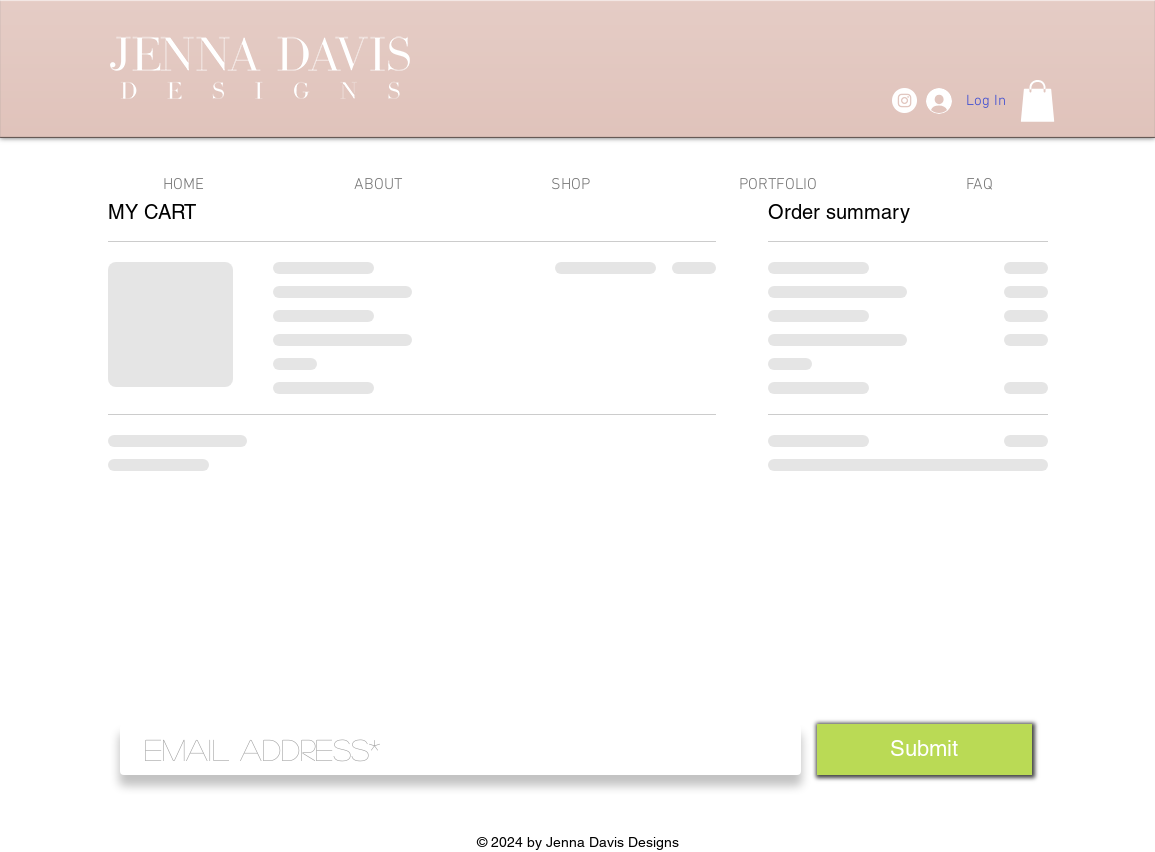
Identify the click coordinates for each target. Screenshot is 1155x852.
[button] (1037, 101)
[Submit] (924, 749)
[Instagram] (904, 100)
